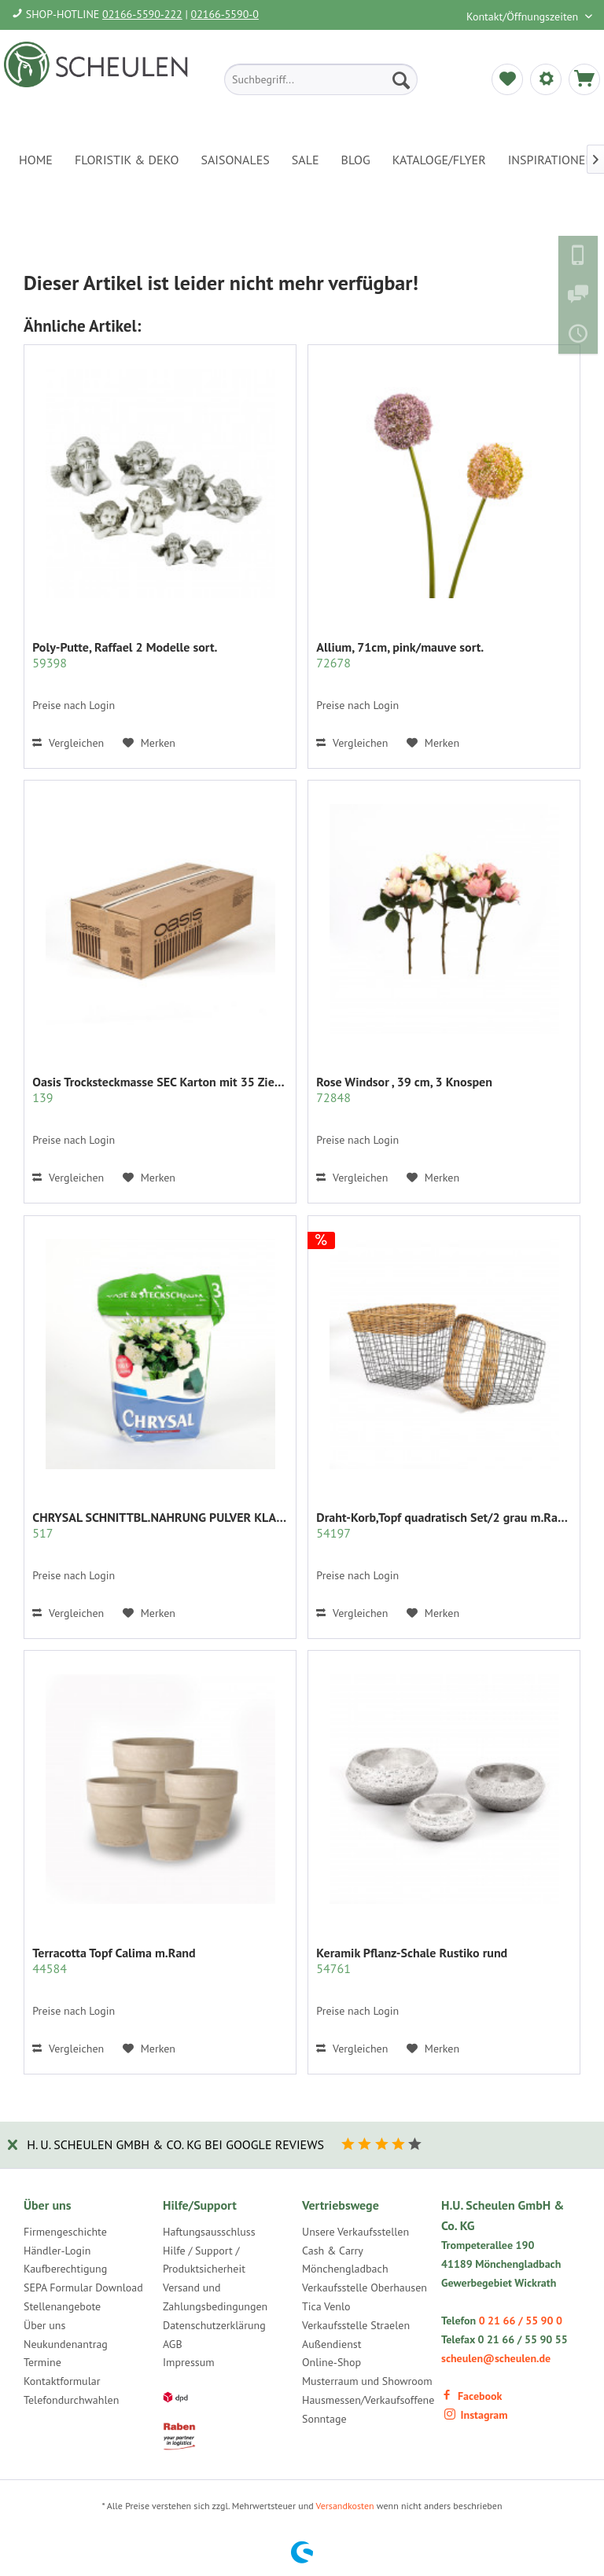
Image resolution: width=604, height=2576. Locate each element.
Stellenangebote (62, 2306)
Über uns (44, 2325)
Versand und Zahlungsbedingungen (215, 2296)
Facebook (471, 2396)
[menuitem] (321, 79)
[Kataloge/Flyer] (439, 159)
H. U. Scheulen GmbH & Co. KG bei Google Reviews (175, 2144)
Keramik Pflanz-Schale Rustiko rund (411, 1960)
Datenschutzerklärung (214, 2325)
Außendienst (332, 2344)
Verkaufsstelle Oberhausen (364, 2287)
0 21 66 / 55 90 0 (520, 2320)
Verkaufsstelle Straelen (356, 2325)
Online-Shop (331, 2362)
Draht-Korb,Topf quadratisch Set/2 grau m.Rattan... (444, 1525)
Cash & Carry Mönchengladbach (345, 2260)
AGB (172, 2344)
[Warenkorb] (584, 79)
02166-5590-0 (225, 14)
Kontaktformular (62, 2381)
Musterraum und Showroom (367, 2381)
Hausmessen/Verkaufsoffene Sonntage (367, 2409)
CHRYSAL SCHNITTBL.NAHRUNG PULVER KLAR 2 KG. (160, 1525)
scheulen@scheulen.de (496, 2358)
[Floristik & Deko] (127, 159)
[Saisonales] (235, 159)
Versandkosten (345, 2506)
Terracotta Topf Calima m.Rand (113, 1960)
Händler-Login (57, 2250)
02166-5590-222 (142, 14)
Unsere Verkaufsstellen (355, 2232)
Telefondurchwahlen (71, 2400)
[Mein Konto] (546, 79)
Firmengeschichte (65, 2232)
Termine (42, 2362)
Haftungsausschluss (209, 2232)
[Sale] (305, 159)
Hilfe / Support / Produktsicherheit (204, 2260)
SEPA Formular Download (83, 2287)
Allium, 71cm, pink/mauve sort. (400, 655)
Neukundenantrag (66, 2344)
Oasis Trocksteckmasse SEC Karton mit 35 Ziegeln (160, 1089)
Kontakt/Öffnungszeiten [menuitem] (523, 16)
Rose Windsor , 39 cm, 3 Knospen (404, 1089)
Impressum (189, 2362)
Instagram (476, 2415)
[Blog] (355, 159)
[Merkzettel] (507, 79)
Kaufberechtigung (65, 2269)
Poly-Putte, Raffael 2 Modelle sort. (124, 655)
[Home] (36, 159)
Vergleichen (68, 743)
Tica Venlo (326, 2306)
